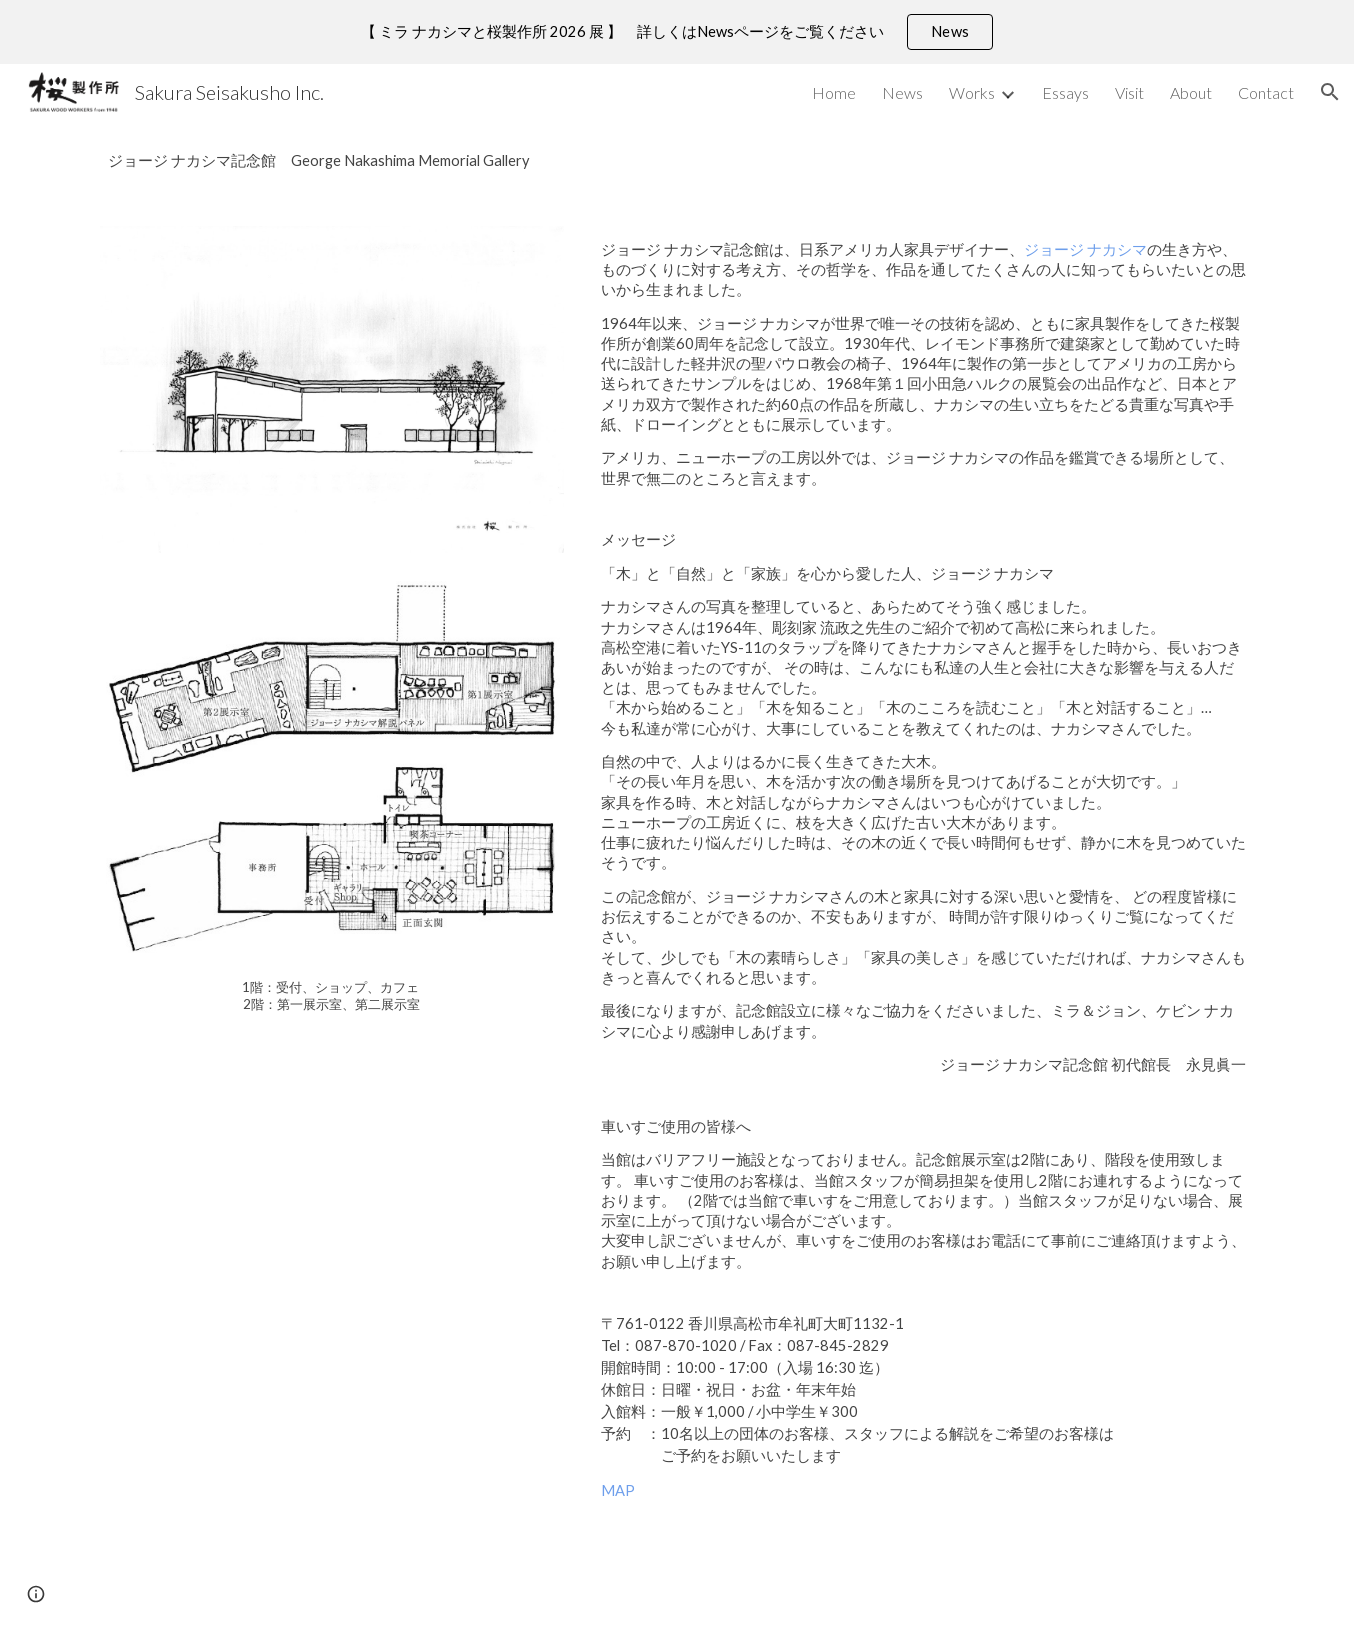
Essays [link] (1065, 92)
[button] (1330, 92)
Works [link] (972, 92)
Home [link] (834, 92)
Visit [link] (1129, 92)
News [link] (902, 92)
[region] (677, 32)
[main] (677, 161)
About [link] (1191, 92)
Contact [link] (1266, 92)
